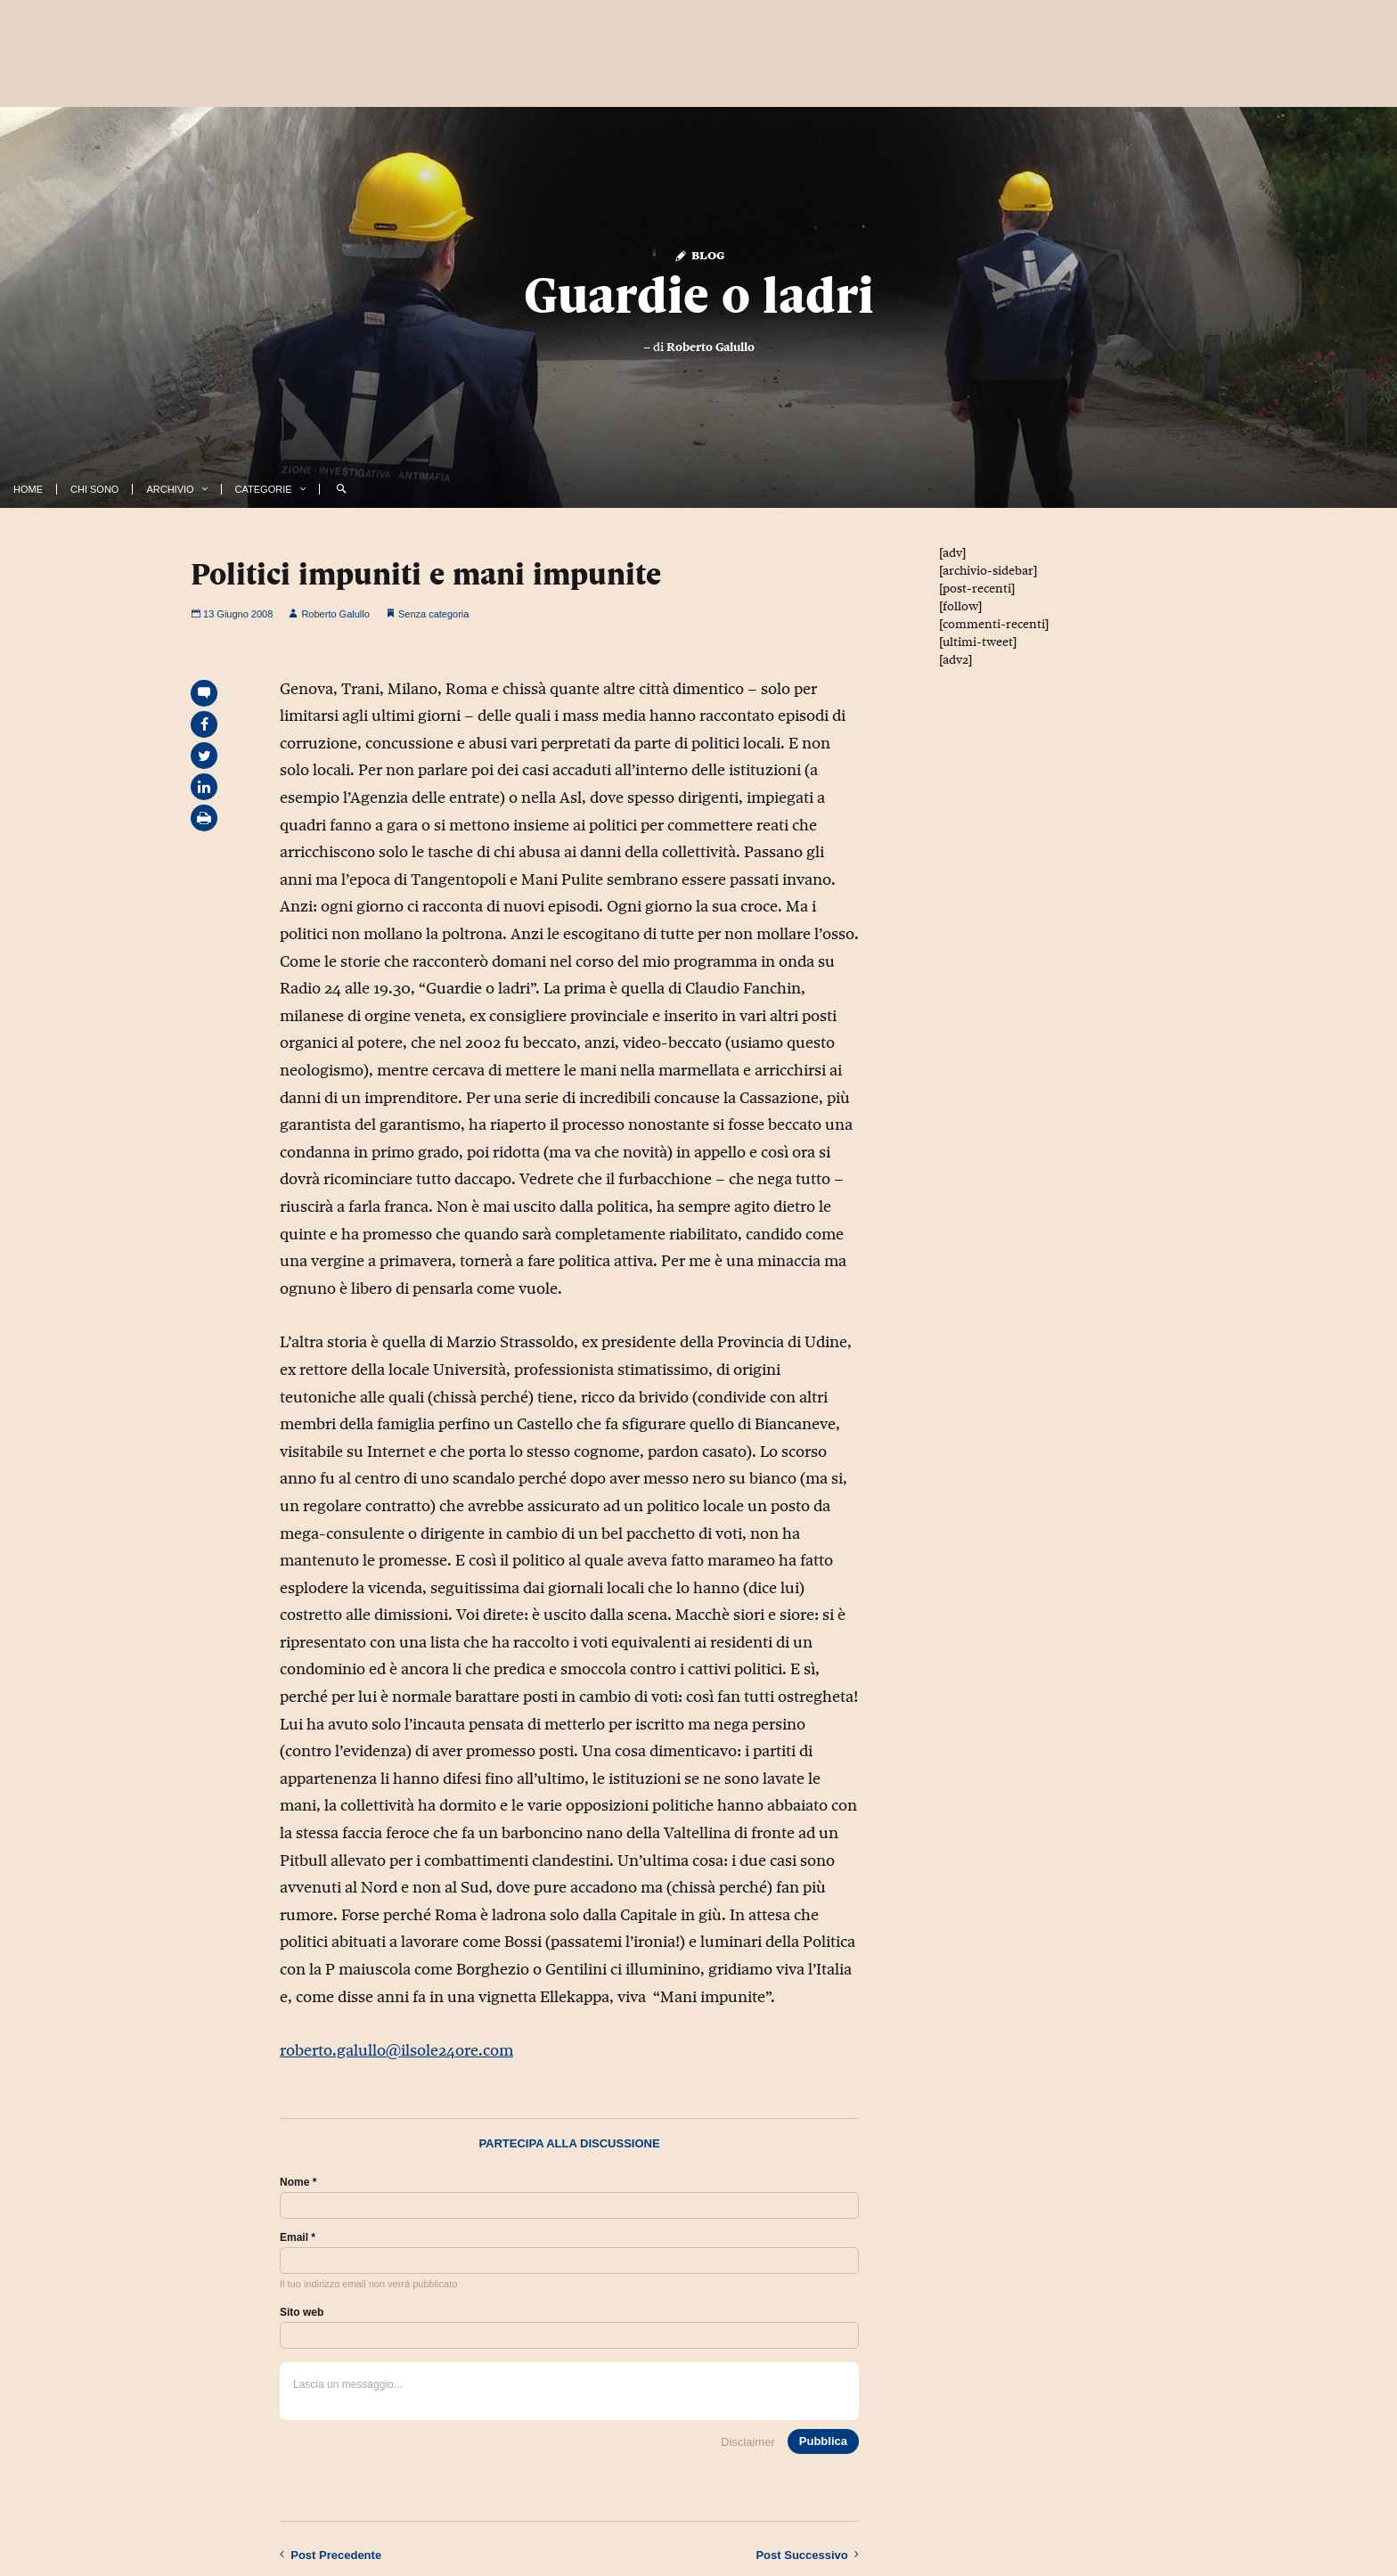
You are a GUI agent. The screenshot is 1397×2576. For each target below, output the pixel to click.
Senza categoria (434, 614)
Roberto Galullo (710, 347)
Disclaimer (748, 2442)
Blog (699, 254)
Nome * (298, 2182)
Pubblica (823, 2441)
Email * (297, 2237)
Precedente (330, 2554)
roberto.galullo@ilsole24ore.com (396, 2050)
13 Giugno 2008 (232, 614)
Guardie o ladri (699, 295)
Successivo (807, 2554)
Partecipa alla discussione (568, 2143)
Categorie (263, 489)
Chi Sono (94, 489)
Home (28, 489)
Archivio (169, 489)
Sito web (301, 2312)
